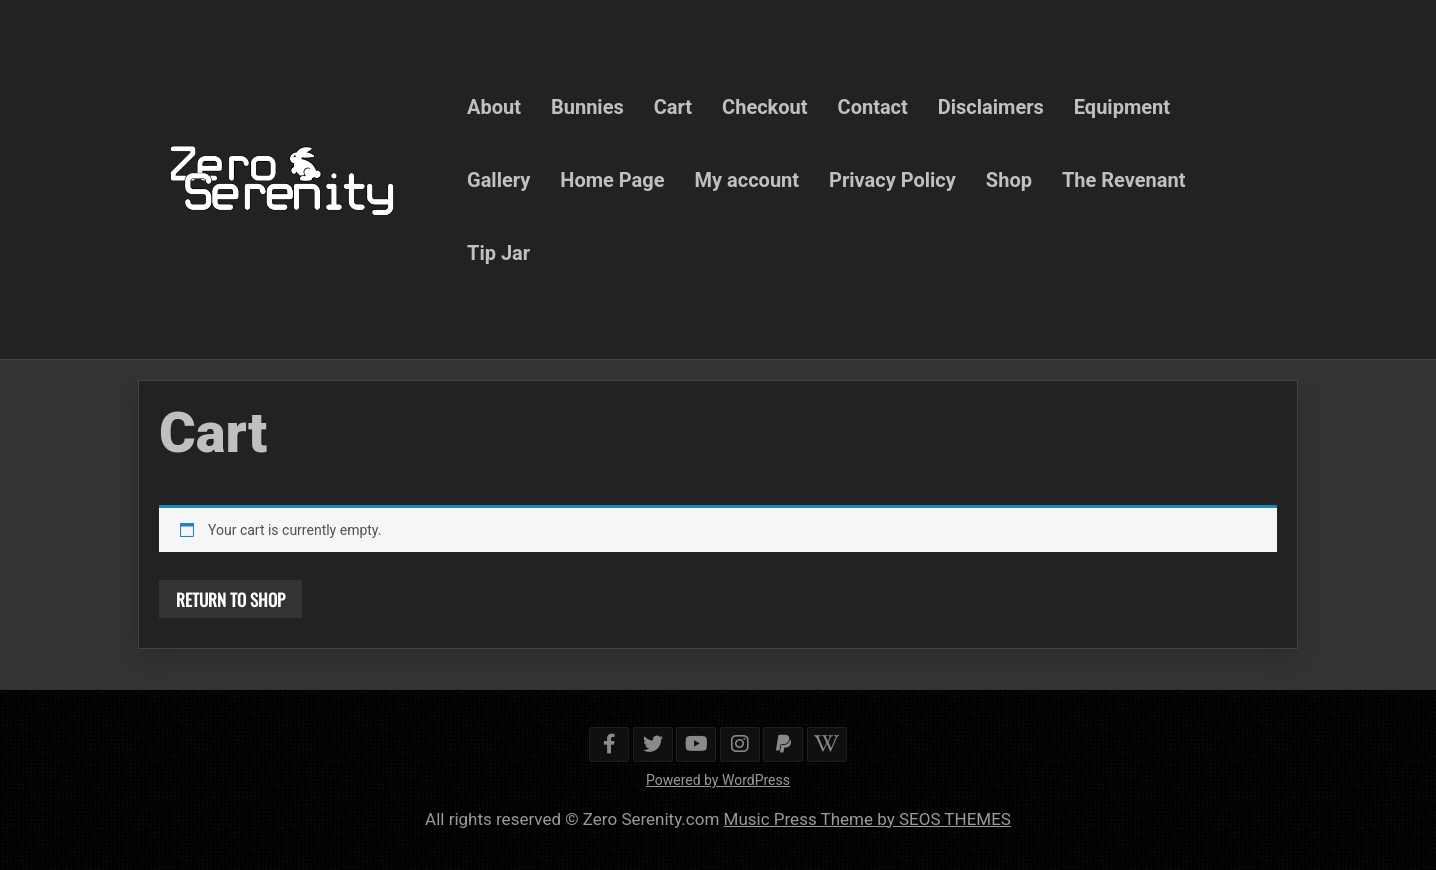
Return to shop (230, 599)
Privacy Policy (892, 179)
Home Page (612, 179)
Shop (1009, 179)
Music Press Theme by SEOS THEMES (867, 819)
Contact (873, 106)
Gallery (498, 179)
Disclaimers (991, 106)
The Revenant (1124, 179)
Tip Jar (498, 252)
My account (747, 179)
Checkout (764, 106)
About (494, 106)
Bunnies (587, 106)
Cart (673, 106)
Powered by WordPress (718, 780)
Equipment (1122, 106)
